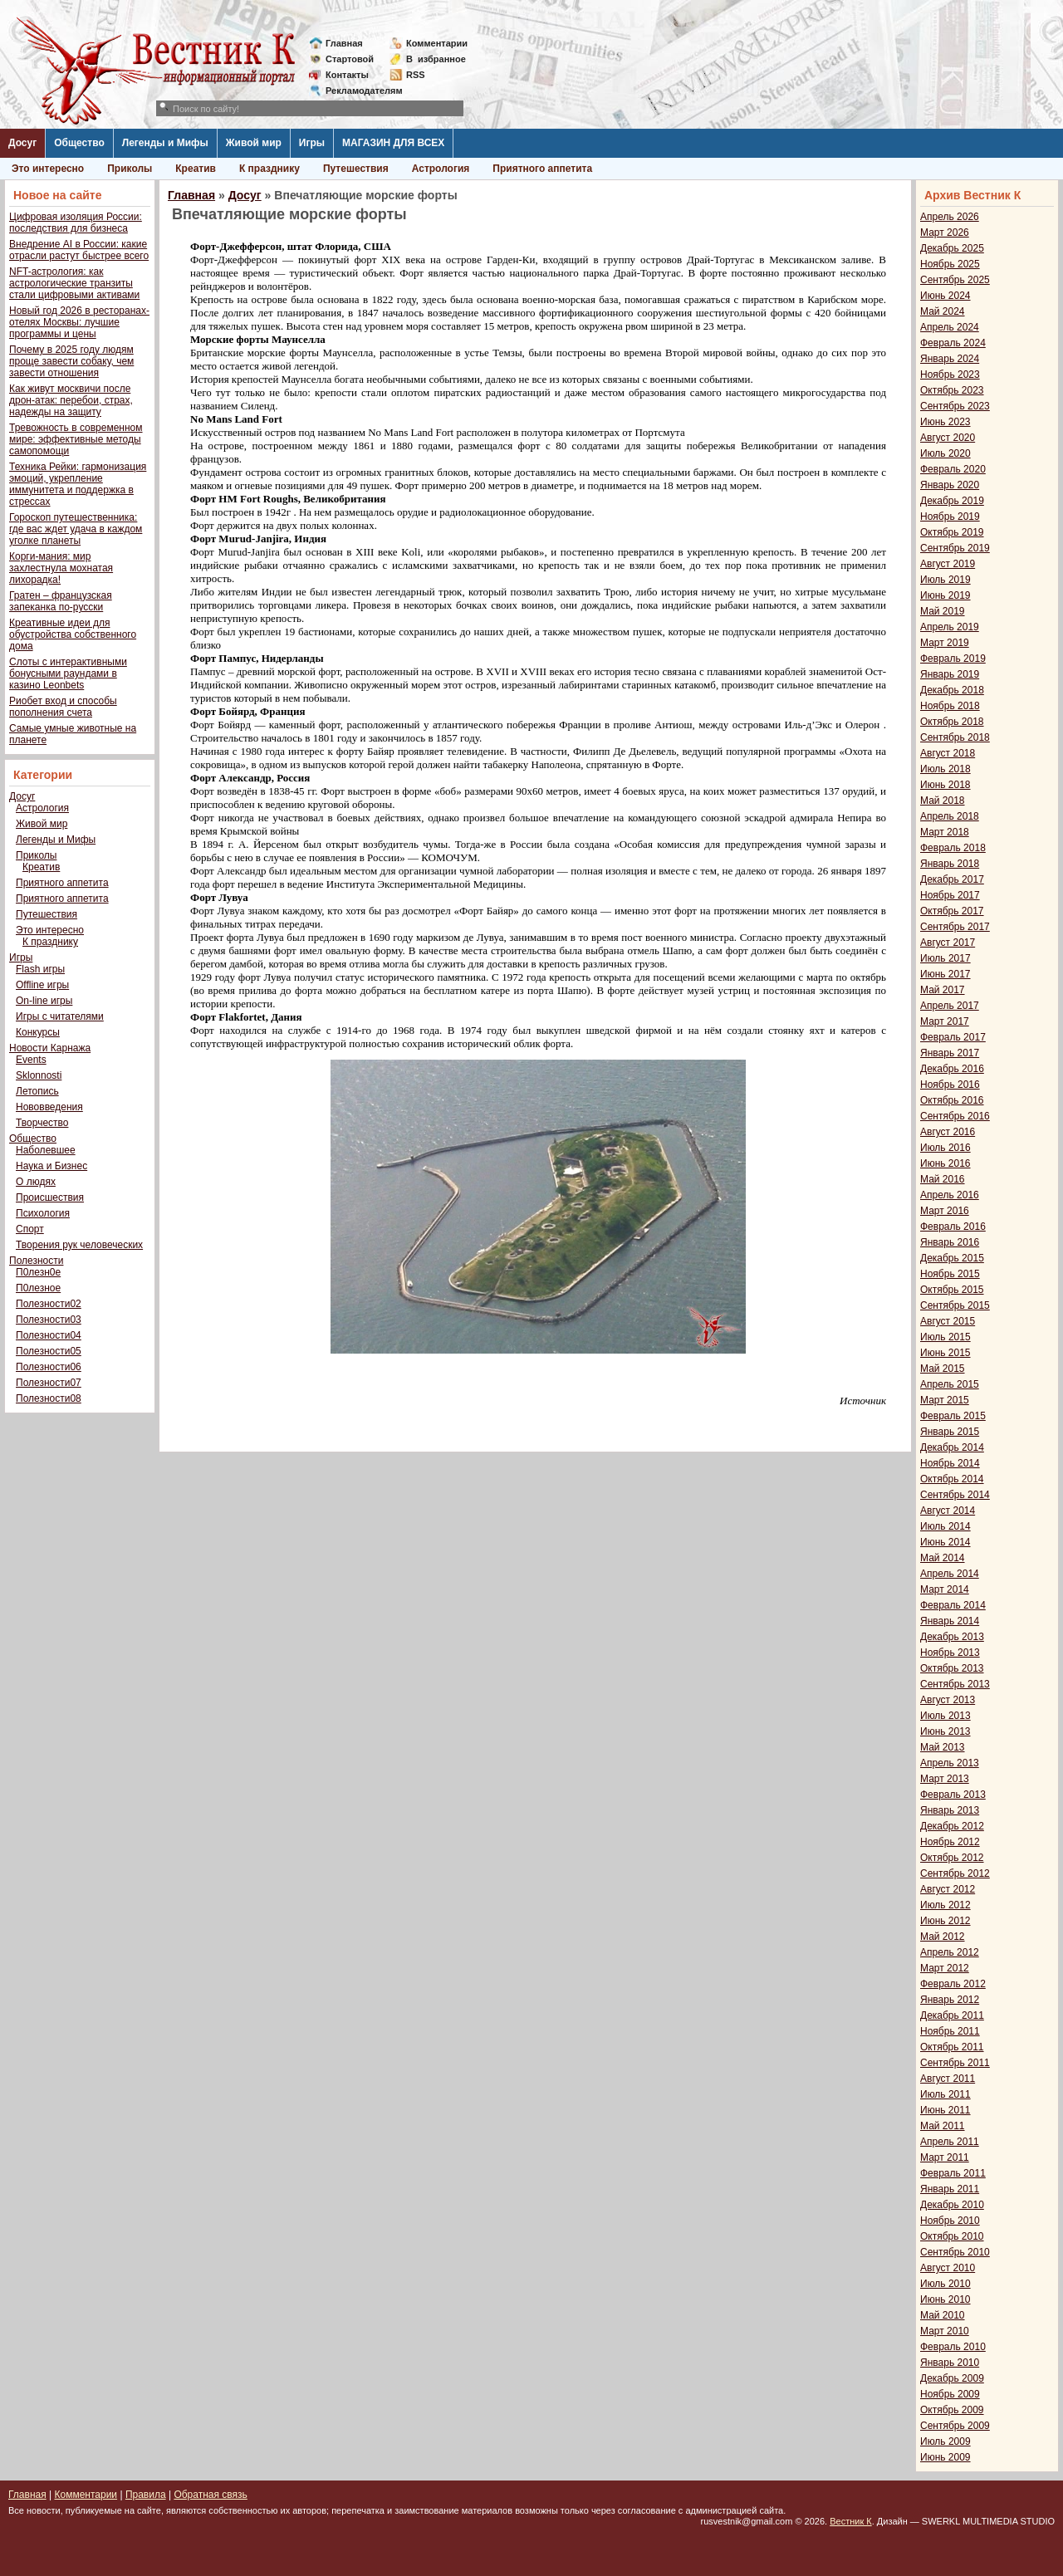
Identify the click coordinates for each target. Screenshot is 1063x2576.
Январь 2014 (949, 1621)
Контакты (347, 75)
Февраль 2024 (953, 343)
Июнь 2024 (945, 295)
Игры (312, 143)
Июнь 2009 (945, 2457)
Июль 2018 (945, 769)
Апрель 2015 (949, 1384)
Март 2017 (944, 1021)
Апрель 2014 (949, 1573)
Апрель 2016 (949, 1195)
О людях (36, 1182)
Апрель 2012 (949, 1952)
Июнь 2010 (945, 2299)
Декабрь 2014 (952, 1447)
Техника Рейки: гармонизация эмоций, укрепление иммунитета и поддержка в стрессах (77, 484)
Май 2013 (942, 1747)
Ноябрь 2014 (950, 1463)
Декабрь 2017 (952, 879)
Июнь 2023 (945, 422)
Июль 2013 (945, 1715)
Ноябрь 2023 (950, 374)
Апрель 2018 (949, 816)
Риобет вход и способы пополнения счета (63, 706)
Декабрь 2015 (952, 1258)
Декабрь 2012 (952, 1826)
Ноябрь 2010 (950, 2220)
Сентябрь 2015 (955, 1305)
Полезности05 (48, 1351)
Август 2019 (947, 564)
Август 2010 (947, 2268)
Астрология (441, 168)
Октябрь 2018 (952, 721)
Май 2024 (942, 311)
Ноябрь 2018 (950, 706)
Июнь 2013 (945, 1731)
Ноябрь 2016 (950, 1084)
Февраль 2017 (953, 1037)
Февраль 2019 (953, 658)
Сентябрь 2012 (955, 1873)
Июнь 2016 (945, 1163)
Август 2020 (947, 437)
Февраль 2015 (953, 1416)
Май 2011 (942, 2126)
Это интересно (48, 168)
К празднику (269, 168)
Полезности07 (48, 1382)
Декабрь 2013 (952, 1637)
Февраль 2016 (953, 1226)
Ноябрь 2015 (950, 1274)
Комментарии (437, 43)
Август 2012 (947, 1889)
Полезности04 (48, 1335)
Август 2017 (947, 942)
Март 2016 (944, 1211)
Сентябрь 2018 (955, 737)
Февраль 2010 (953, 2347)
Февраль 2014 (953, 1605)
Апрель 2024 (949, 327)
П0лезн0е (38, 1272)
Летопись (37, 1091)
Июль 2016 (945, 1147)
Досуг (22, 143)
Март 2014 (944, 1589)
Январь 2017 (949, 1053)
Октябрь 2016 (952, 1100)
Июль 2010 (945, 2284)
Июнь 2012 (945, 1921)
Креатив (195, 168)
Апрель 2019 (949, 627)
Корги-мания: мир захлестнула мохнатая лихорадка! (61, 568)
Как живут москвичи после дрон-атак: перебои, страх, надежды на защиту (71, 400)
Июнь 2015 (945, 1353)
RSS (415, 75)
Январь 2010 (949, 2362)
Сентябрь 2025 (955, 280)
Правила (145, 2494)
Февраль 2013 (953, 1794)
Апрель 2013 (949, 1763)
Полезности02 (48, 1304)
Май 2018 (942, 800)
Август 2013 (947, 1700)
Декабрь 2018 (952, 690)
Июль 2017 (945, 958)
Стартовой (350, 59)
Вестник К (851, 2521)
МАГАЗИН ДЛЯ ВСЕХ (393, 143)
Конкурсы (38, 1032)
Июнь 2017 (945, 974)
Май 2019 (942, 611)
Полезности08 (48, 1398)
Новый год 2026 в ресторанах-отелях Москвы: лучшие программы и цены (79, 322)
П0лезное (38, 1288)
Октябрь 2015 (952, 1289)
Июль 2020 (945, 453)
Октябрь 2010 (952, 2236)
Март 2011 (944, 2157)
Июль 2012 (945, 1905)
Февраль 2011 (953, 2173)
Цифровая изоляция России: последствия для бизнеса (75, 222)
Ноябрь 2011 (950, 2031)
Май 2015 (942, 1368)
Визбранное (436, 59)
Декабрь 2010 (952, 2205)
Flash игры (40, 969)
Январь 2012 (949, 1999)
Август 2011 (947, 2078)
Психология (43, 1213)
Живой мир (254, 143)
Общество (79, 143)
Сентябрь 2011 (955, 2063)
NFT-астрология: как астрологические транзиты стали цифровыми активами (74, 283)
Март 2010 (944, 2331)
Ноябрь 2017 (950, 895)
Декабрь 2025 (952, 248)
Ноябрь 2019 (950, 516)
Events (31, 1059)
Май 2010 (942, 2315)
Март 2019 (944, 643)
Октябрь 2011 (952, 2047)
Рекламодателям (357, 90)
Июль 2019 (945, 579)
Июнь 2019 (945, 595)
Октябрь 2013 (952, 1668)
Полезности (36, 1260)
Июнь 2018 (945, 785)
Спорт (30, 1229)
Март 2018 (944, 832)
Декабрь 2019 (952, 501)
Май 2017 (942, 990)
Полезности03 (48, 1319)
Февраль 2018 (953, 848)
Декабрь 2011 (952, 2015)
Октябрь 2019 (952, 532)
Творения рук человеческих (79, 1245)
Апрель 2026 (949, 217)
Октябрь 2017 (952, 911)
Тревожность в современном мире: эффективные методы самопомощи (76, 439)
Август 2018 (947, 753)
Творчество (42, 1123)
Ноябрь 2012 (950, 1842)
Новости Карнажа (50, 1048)
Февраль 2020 (953, 469)
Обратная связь (210, 2494)
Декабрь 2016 (952, 1069)
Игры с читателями (60, 1016)
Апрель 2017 (949, 1005)
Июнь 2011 (945, 2110)
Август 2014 (947, 1510)
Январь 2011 (949, 2189)
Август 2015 (947, 1321)
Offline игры (42, 985)
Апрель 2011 (949, 2141)
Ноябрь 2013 (950, 1652)
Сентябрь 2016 (955, 1116)
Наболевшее (46, 1150)
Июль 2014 (945, 1526)
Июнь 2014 (945, 1542)
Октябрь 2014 (952, 1479)
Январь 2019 (949, 674)
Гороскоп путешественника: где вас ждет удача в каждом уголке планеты (75, 529)
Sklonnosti (38, 1075)
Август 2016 (947, 1132)
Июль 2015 (945, 1337)
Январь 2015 (949, 1431)
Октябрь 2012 (952, 1857)
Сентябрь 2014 (955, 1495)
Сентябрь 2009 (955, 2426)
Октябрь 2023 (952, 390)
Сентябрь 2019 (955, 548)
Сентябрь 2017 (955, 927)
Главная (344, 43)
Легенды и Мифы (165, 143)
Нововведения (49, 1107)
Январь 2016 (949, 1242)
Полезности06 (48, 1367)
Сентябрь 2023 (955, 406)
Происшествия (50, 1197)
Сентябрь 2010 (955, 2252)
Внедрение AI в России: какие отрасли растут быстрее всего (79, 250)
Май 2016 (942, 1179)
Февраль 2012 (953, 1984)
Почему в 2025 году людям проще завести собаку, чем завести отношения (71, 361)
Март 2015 (944, 1400)
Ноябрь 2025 (950, 264)
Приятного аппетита (542, 168)
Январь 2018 (949, 863)
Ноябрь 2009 (950, 2394)
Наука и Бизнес (51, 1166)
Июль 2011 (945, 2094)
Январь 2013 (949, 1810)
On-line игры (44, 1000)
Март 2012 (944, 1968)
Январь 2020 (949, 485)
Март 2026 (944, 232)
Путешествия (356, 168)
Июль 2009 (945, 2441)
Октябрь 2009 (952, 2410)
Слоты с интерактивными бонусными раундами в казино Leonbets (68, 673)
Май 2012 (942, 1936)
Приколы (129, 168)
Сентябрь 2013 (955, 1684)
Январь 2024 (949, 359)
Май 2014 (942, 1558)
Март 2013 (944, 1779)
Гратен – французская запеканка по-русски (60, 601)
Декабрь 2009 (952, 2378)
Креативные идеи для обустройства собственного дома (72, 634)
